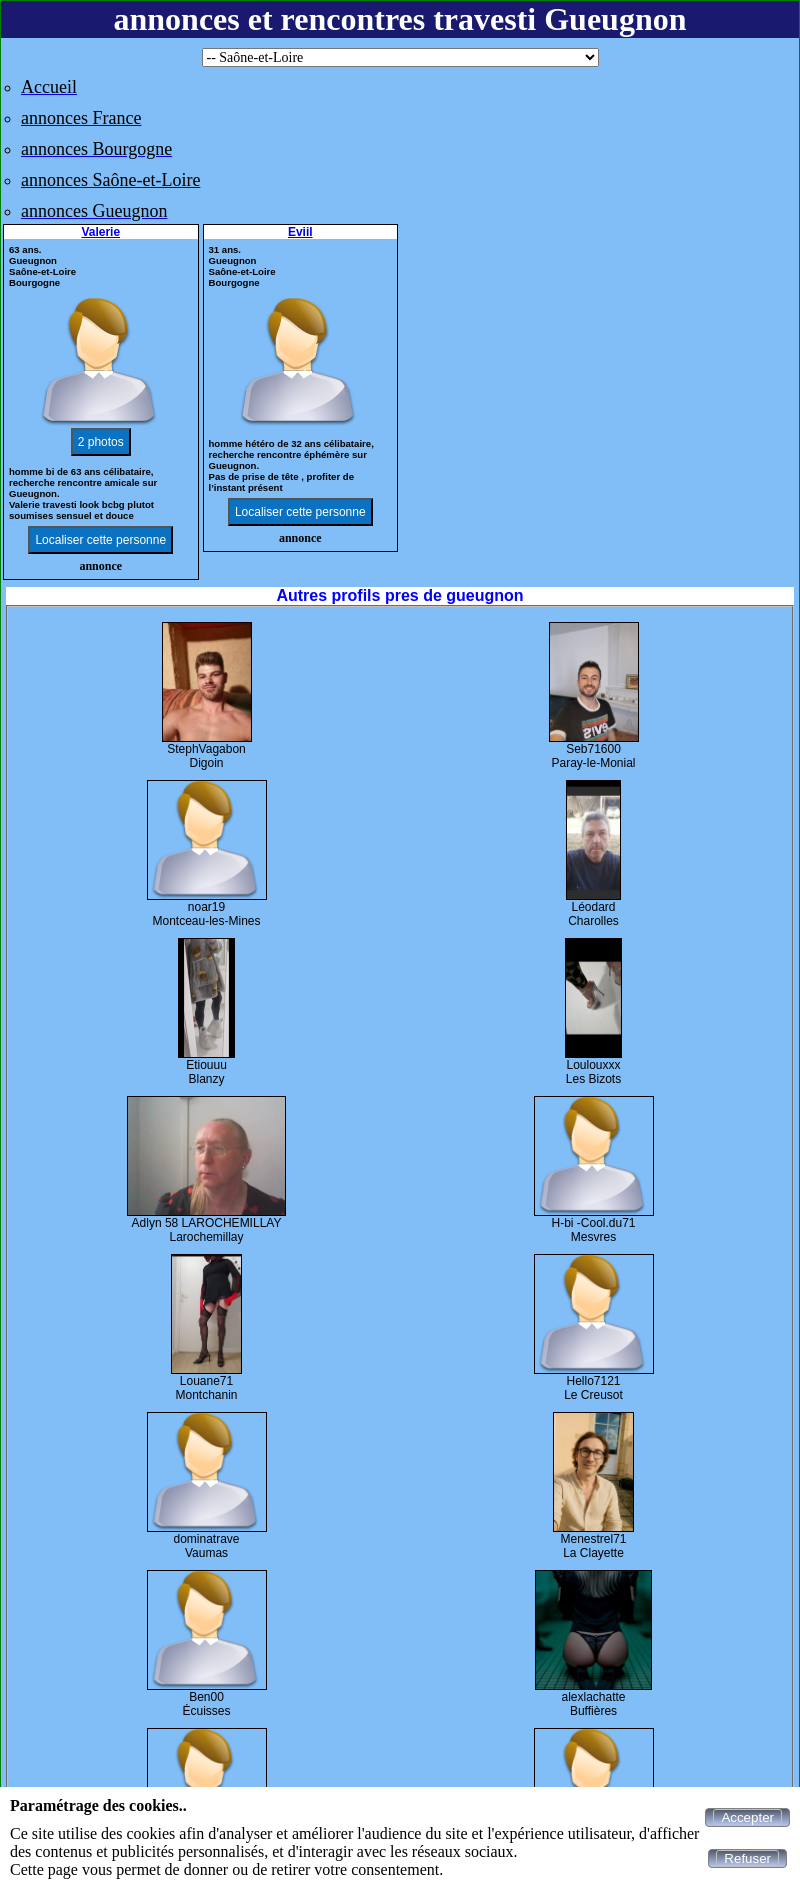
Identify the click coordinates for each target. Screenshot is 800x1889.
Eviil (300, 232)
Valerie (100, 232)
